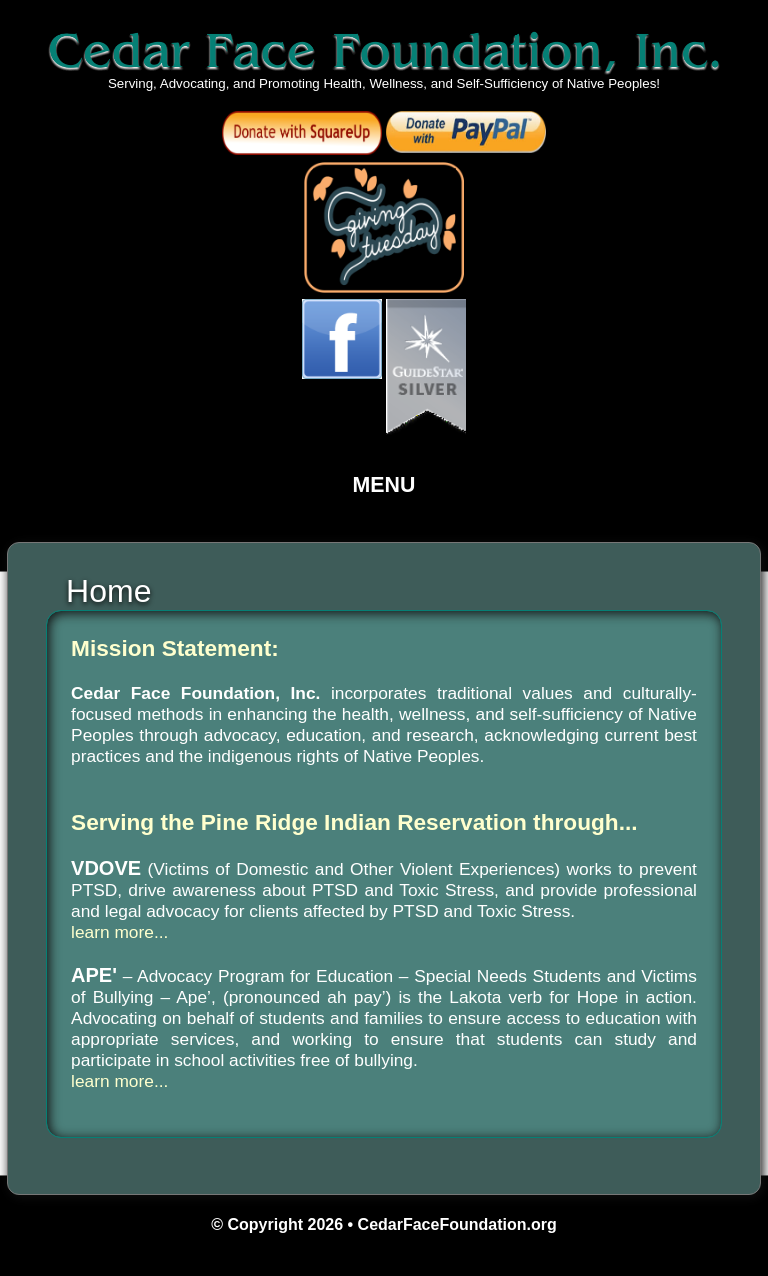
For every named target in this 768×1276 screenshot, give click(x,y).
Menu (384, 485)
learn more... (119, 932)
